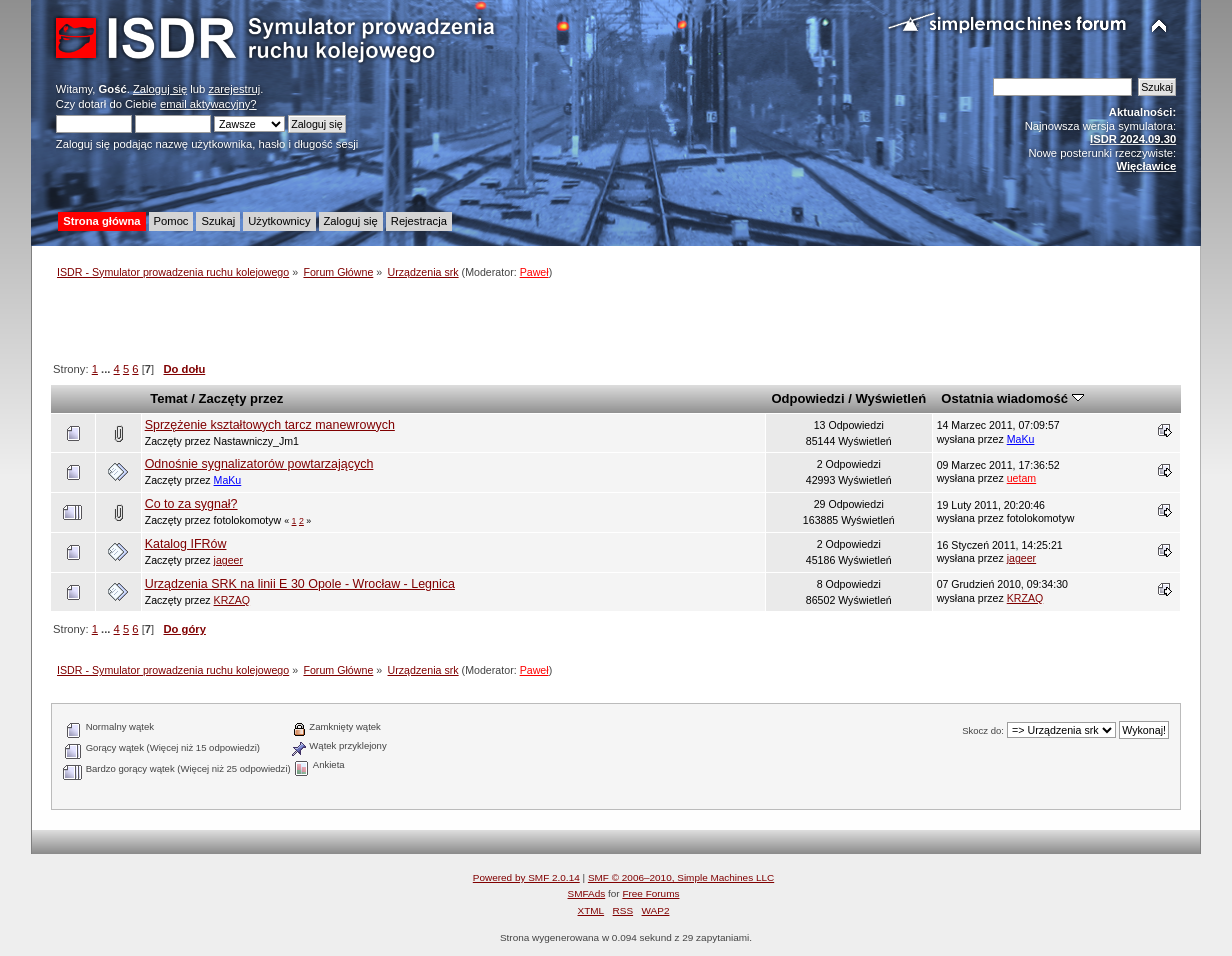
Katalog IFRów (186, 544)
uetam (1021, 478)
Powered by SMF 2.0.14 (526, 877)
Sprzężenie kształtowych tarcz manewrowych (270, 425)
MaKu (1021, 439)
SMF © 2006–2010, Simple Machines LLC (681, 877)
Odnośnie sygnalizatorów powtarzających (259, 464)
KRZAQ (232, 600)
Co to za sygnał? (191, 504)
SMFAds (587, 893)
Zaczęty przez (241, 398)
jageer (228, 560)
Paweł (534, 272)
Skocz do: (983, 730)
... (107, 369)
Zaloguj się (160, 89)
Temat (168, 398)
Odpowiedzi (807, 398)
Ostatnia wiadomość (1012, 398)
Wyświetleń (890, 398)
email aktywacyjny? (208, 104)
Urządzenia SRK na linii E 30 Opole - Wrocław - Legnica (300, 584)
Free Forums (650, 893)
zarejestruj (234, 89)
